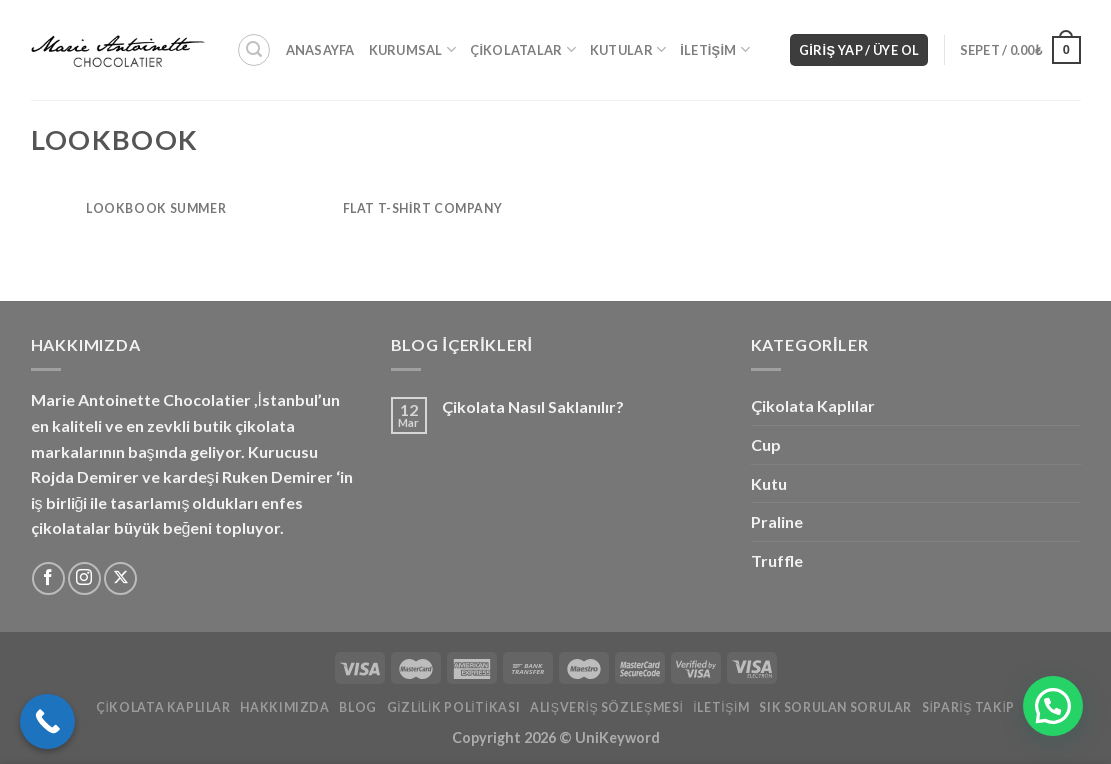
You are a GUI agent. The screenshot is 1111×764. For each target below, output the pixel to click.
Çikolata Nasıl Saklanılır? (533, 406)
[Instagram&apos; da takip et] (84, 578)
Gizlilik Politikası (454, 707)
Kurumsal (413, 49)
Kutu (769, 483)
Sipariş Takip (968, 707)
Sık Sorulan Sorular (835, 707)
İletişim (715, 49)
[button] (1053, 706)
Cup (766, 444)
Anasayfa (320, 50)
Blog (357, 707)
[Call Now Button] (47, 721)
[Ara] (254, 50)
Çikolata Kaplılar (813, 405)
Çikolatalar (523, 49)
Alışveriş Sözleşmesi (607, 707)
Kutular (628, 49)
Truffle (777, 560)
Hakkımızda (284, 707)
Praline (777, 521)
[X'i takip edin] (120, 578)
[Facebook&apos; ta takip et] (48, 578)
